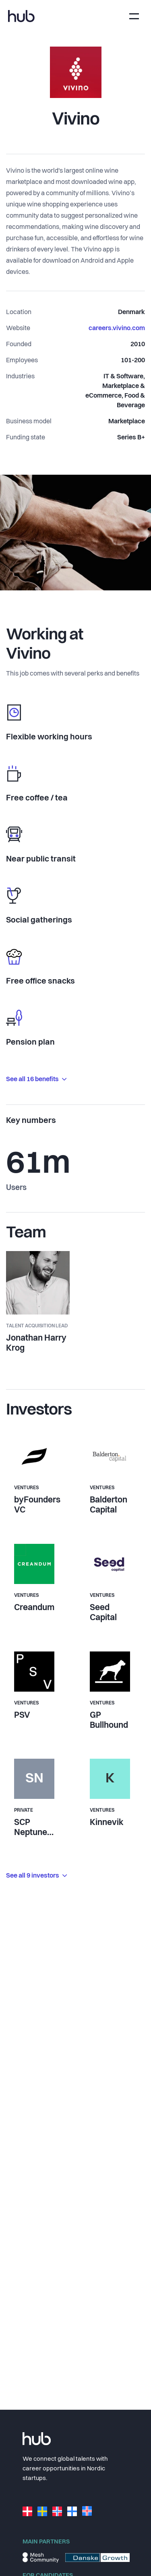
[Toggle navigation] (134, 16)
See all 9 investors (36, 1876)
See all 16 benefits (36, 1079)
